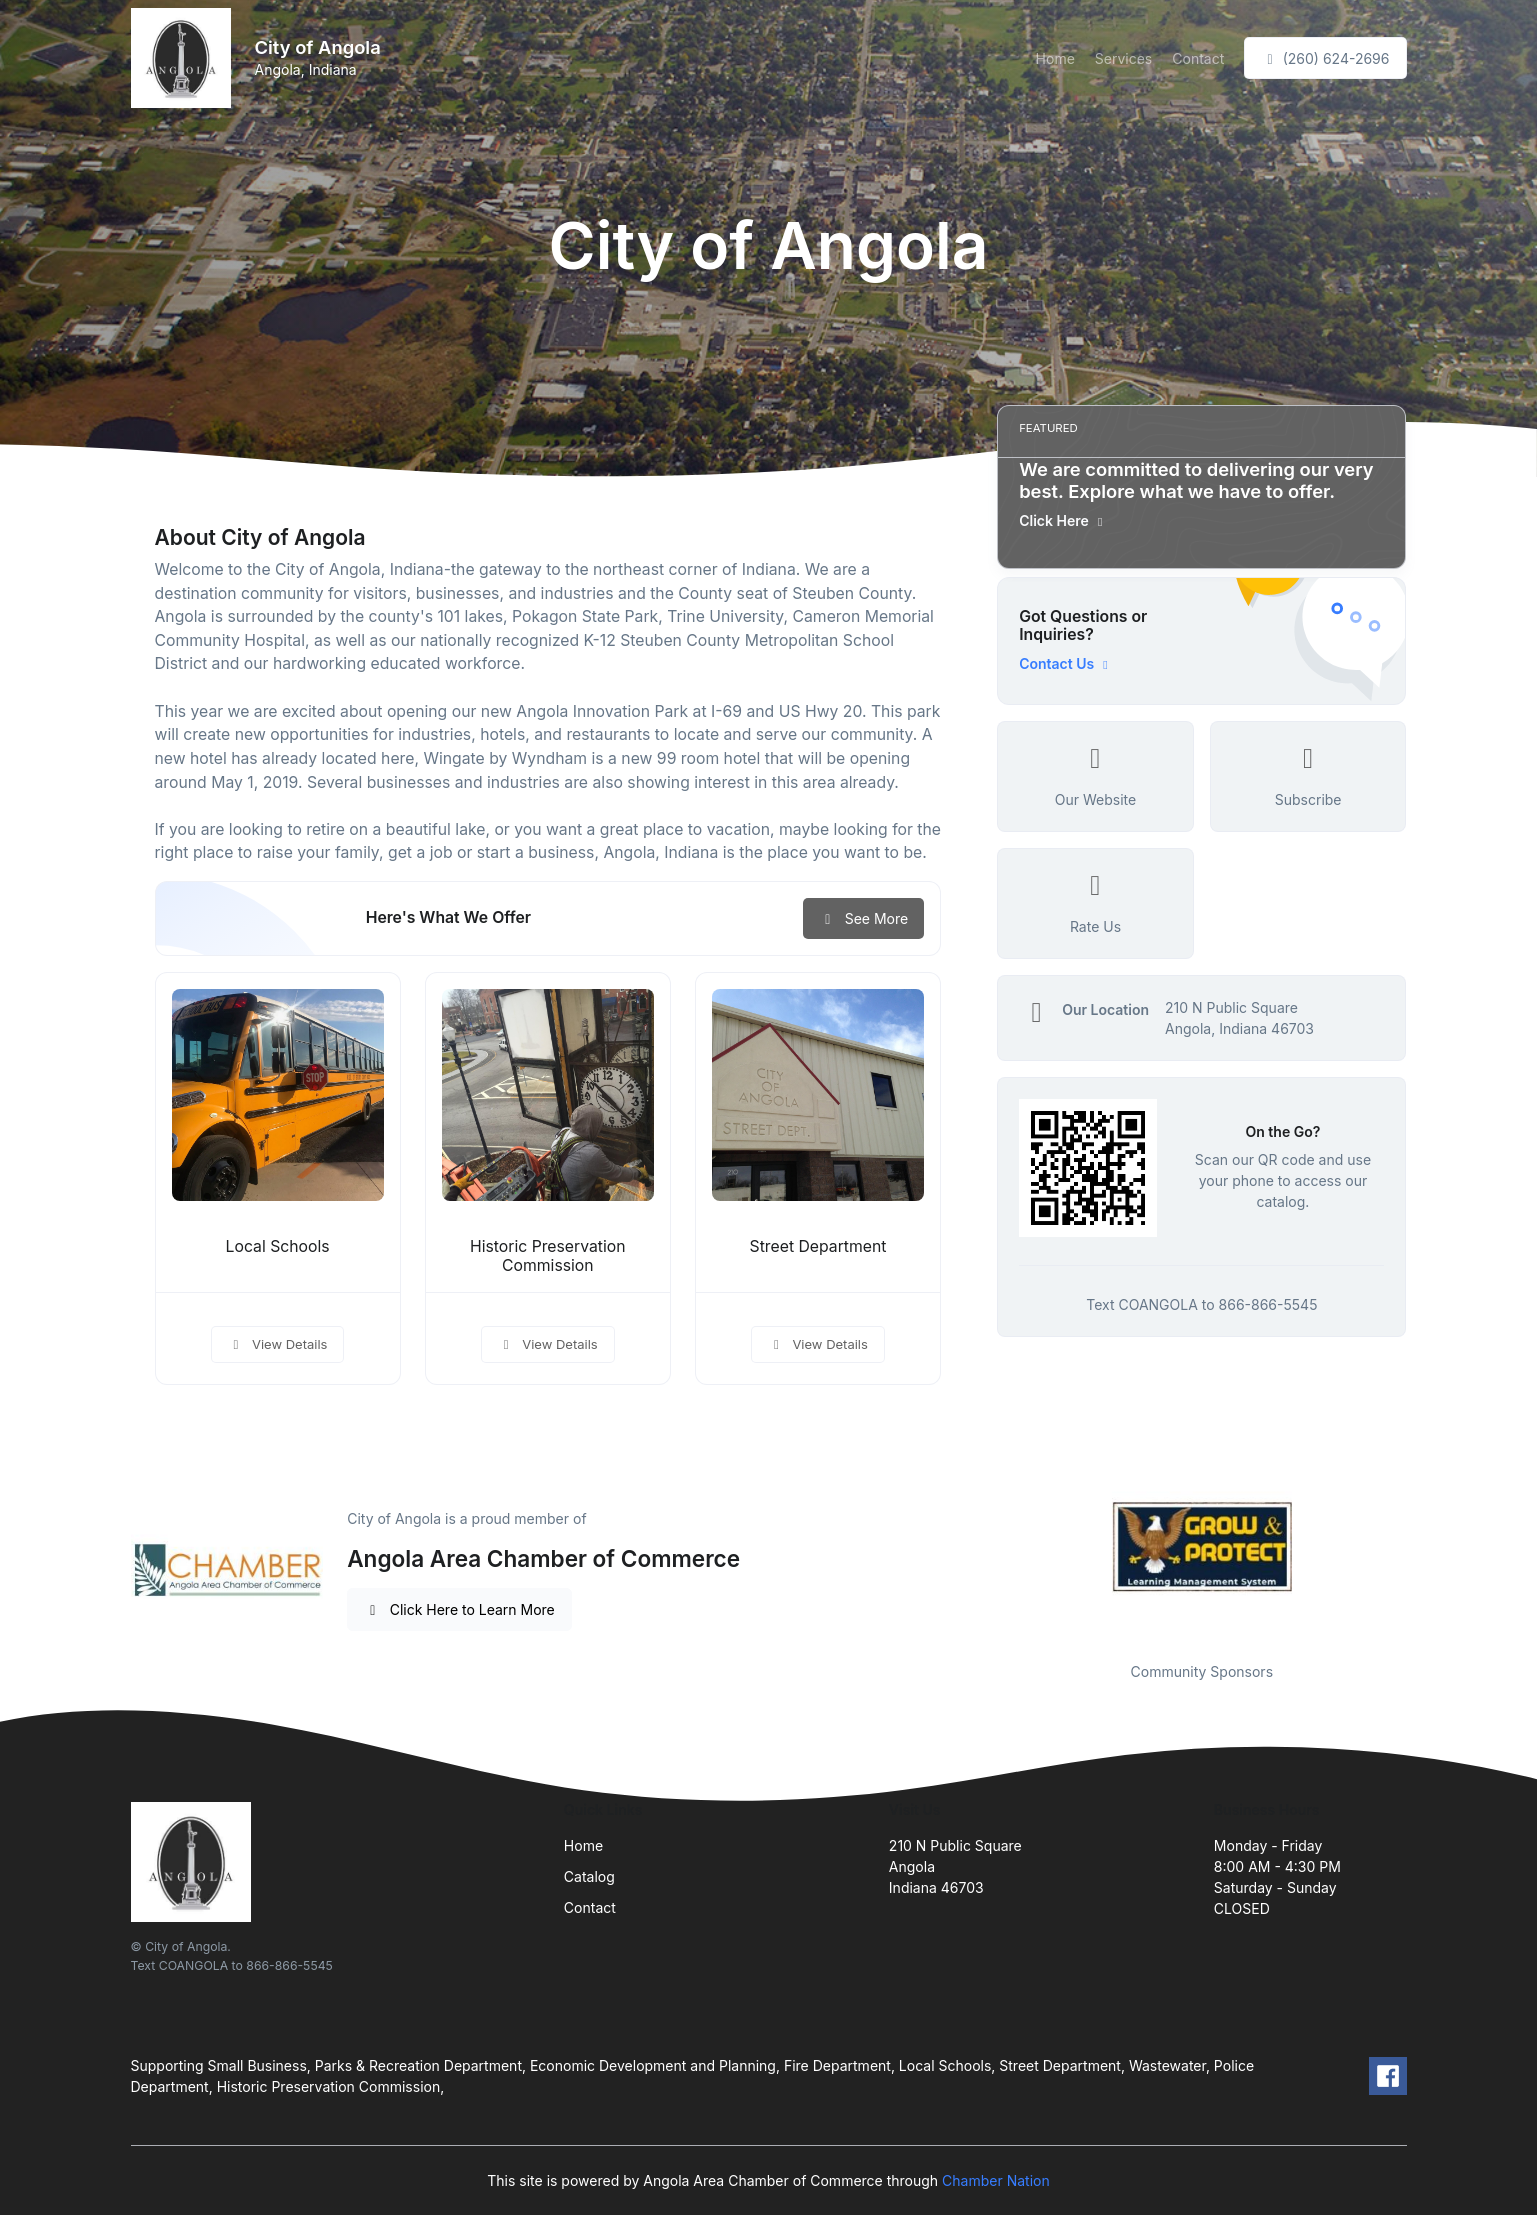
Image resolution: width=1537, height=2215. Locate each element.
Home (1055, 58)
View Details (278, 1344)
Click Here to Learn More (459, 1609)
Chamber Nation (996, 2180)
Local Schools (278, 1246)
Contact (1198, 58)
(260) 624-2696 (1325, 58)
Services (1123, 58)
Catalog (589, 1876)
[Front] (185, 58)
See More (863, 918)
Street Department (818, 1246)
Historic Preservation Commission (548, 1256)
